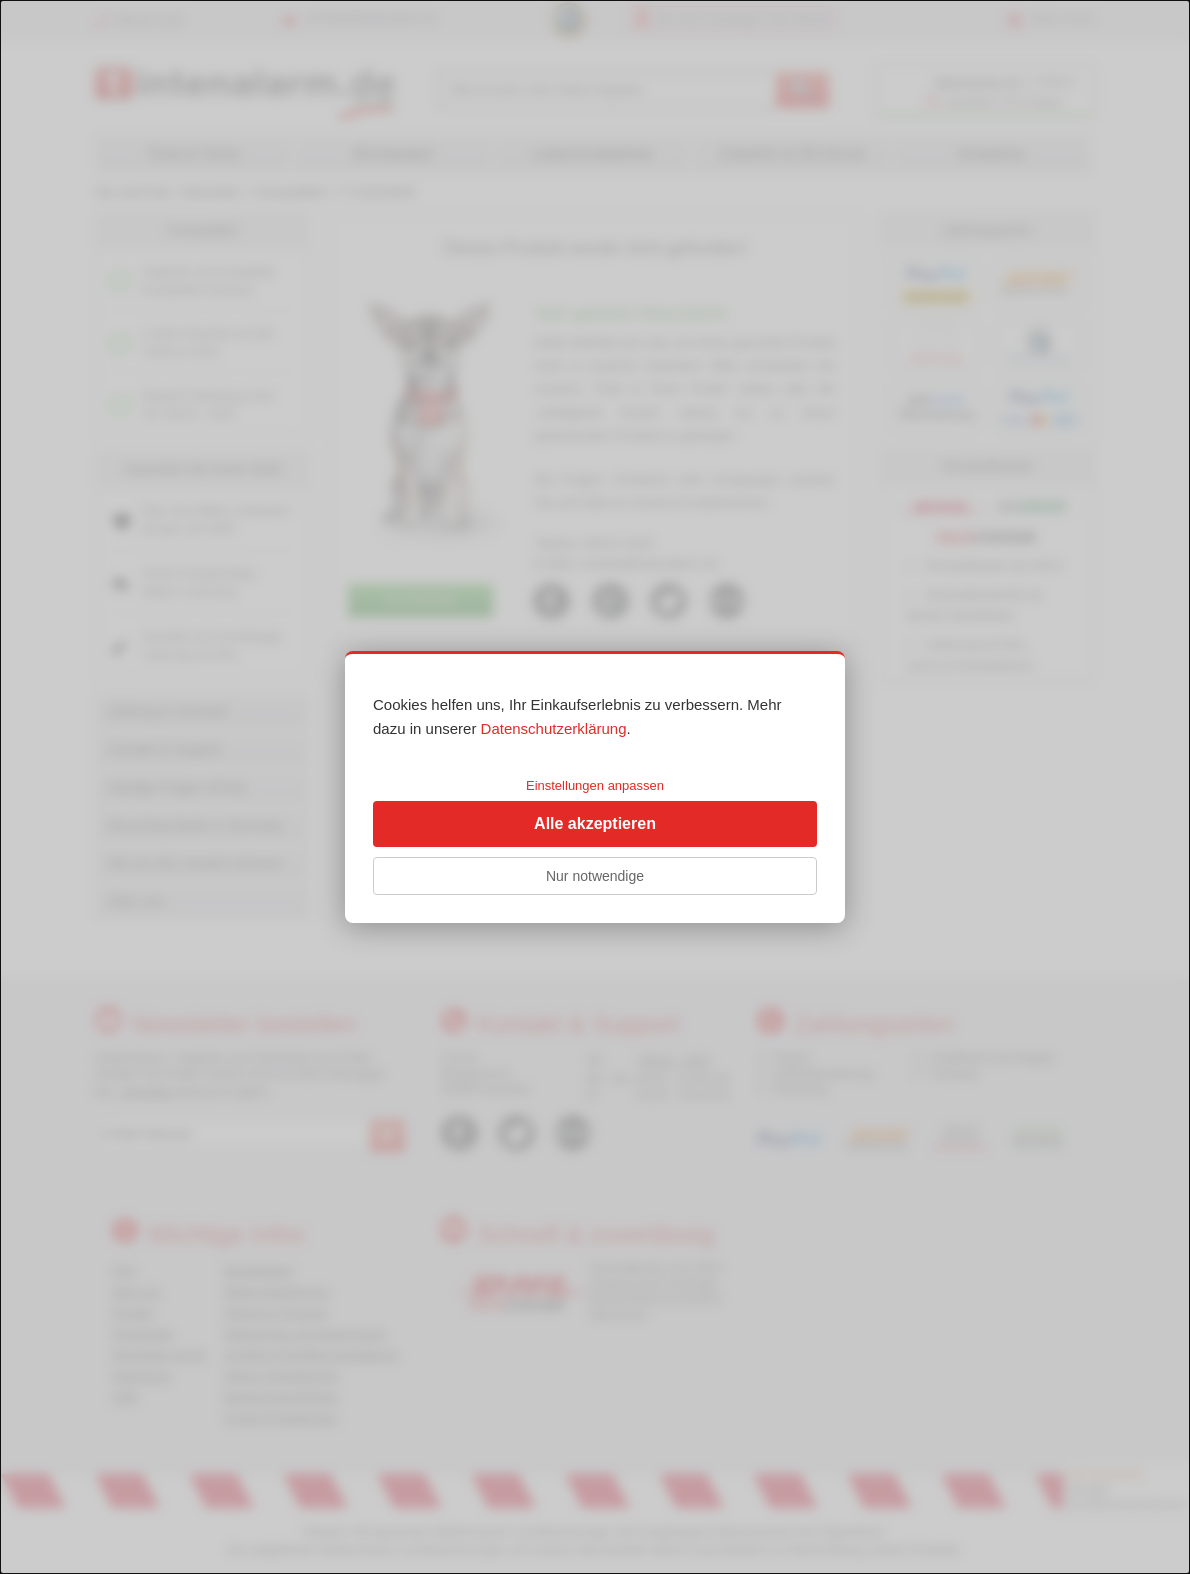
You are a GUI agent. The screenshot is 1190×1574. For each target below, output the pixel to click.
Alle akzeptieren (595, 823)
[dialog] (595, 787)
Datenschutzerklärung (554, 728)
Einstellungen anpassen (595, 785)
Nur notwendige (595, 876)
